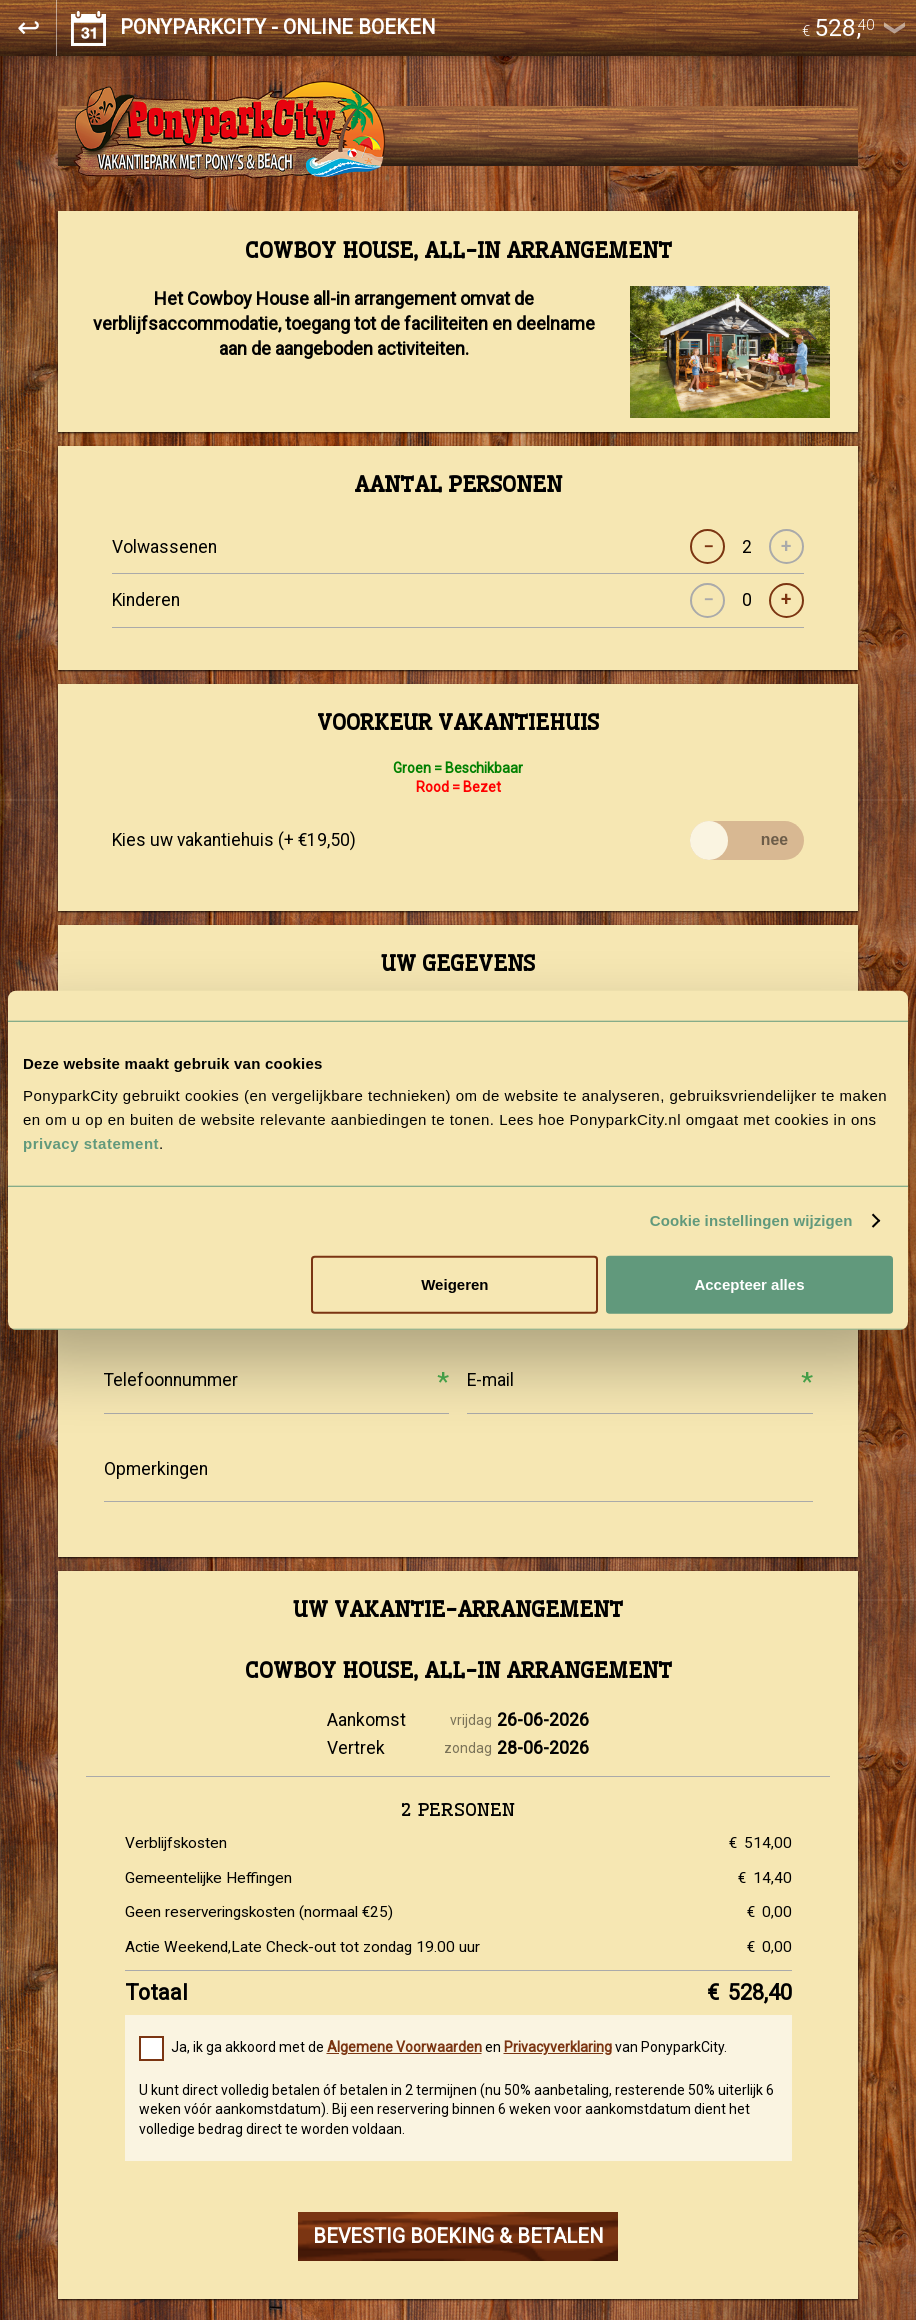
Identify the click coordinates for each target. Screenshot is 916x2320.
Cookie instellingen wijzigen (751, 1220)
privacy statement (91, 1142)
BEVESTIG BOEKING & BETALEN (458, 2236)
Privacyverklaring (558, 2047)
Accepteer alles (749, 1283)
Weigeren (454, 1283)
